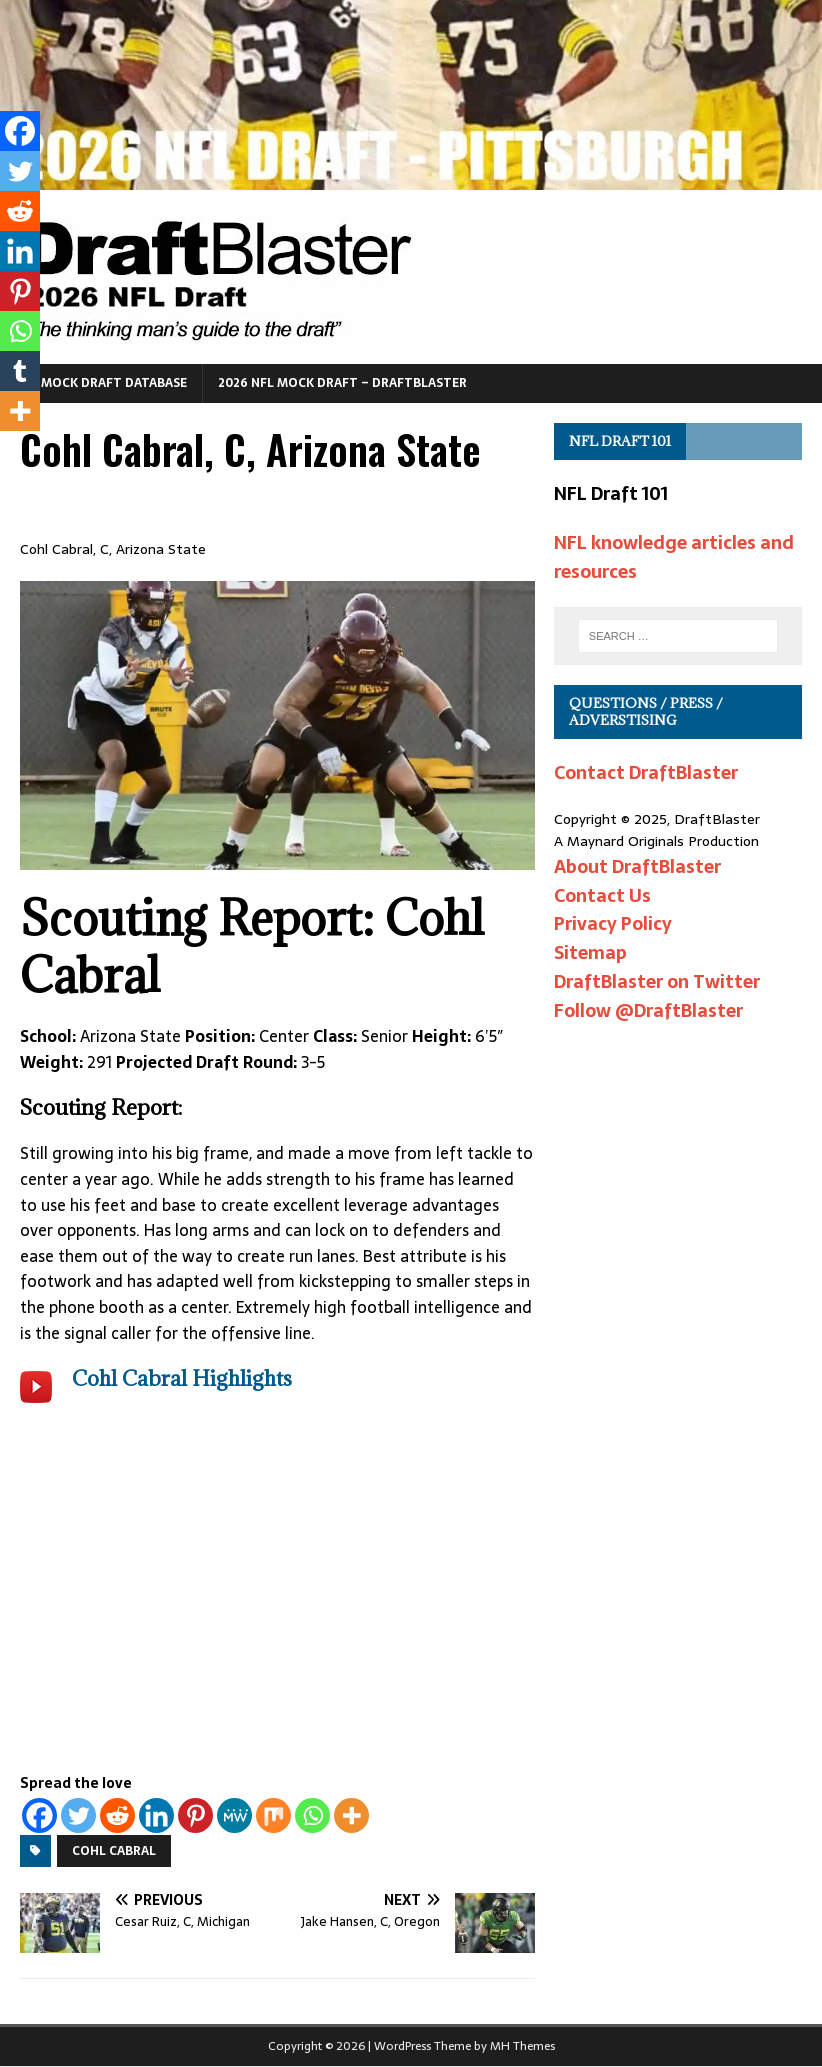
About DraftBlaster (637, 866)
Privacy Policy (613, 923)
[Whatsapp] (312, 1815)
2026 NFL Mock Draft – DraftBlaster (342, 383)
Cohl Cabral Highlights (182, 1378)
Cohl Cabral (114, 1851)
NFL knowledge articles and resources (674, 557)
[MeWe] (234, 1815)
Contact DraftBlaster (646, 772)
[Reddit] (117, 1815)
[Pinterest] (195, 1815)
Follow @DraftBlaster (648, 1010)
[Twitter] (78, 1815)
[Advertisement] (277, 1603)
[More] (351, 1815)
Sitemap (590, 952)
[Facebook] (39, 1815)
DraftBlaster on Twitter (657, 981)
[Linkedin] (156, 1815)
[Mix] (273, 1815)
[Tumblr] (20, 371)
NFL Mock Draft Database (101, 383)
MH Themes (522, 2046)
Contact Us (602, 895)
